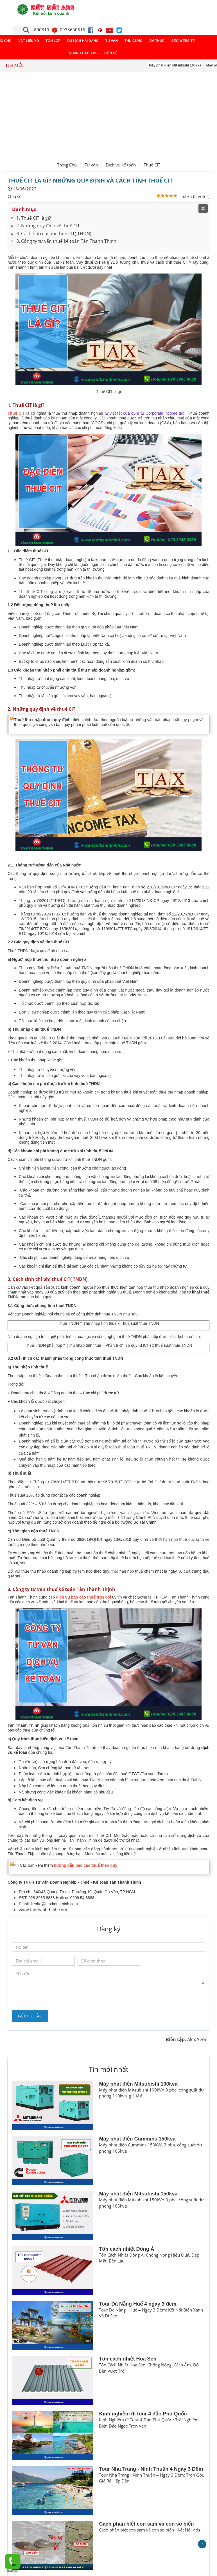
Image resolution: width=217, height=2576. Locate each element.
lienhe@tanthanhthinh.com (54, 1904)
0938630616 (68, 29)
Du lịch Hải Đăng (82, 41)
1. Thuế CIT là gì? (33, 218)
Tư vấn (111, 41)
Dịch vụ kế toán (121, 165)
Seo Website (183, 41)
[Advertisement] (108, 116)
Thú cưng (134, 41)
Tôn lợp (53, 41)
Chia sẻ (14, 196)
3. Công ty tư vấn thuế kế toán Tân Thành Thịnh (66, 241)
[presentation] (55, 1997)
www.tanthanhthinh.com (43, 1909)
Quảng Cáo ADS (83, 53)
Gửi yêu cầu (30, 2016)
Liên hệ (110, 53)
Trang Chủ (67, 165)
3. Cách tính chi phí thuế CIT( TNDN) (53, 233)
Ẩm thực (157, 41)
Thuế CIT (152, 165)
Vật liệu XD (28, 41)
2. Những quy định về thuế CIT (48, 226)
